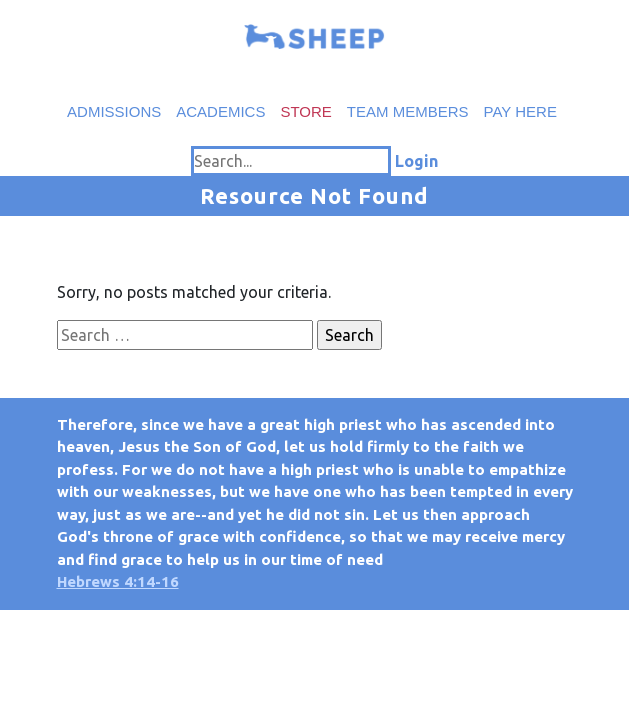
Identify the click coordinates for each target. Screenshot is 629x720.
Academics (220, 111)
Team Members (408, 111)
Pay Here (520, 111)
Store (305, 111)
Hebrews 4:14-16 (118, 581)
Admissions (114, 111)
